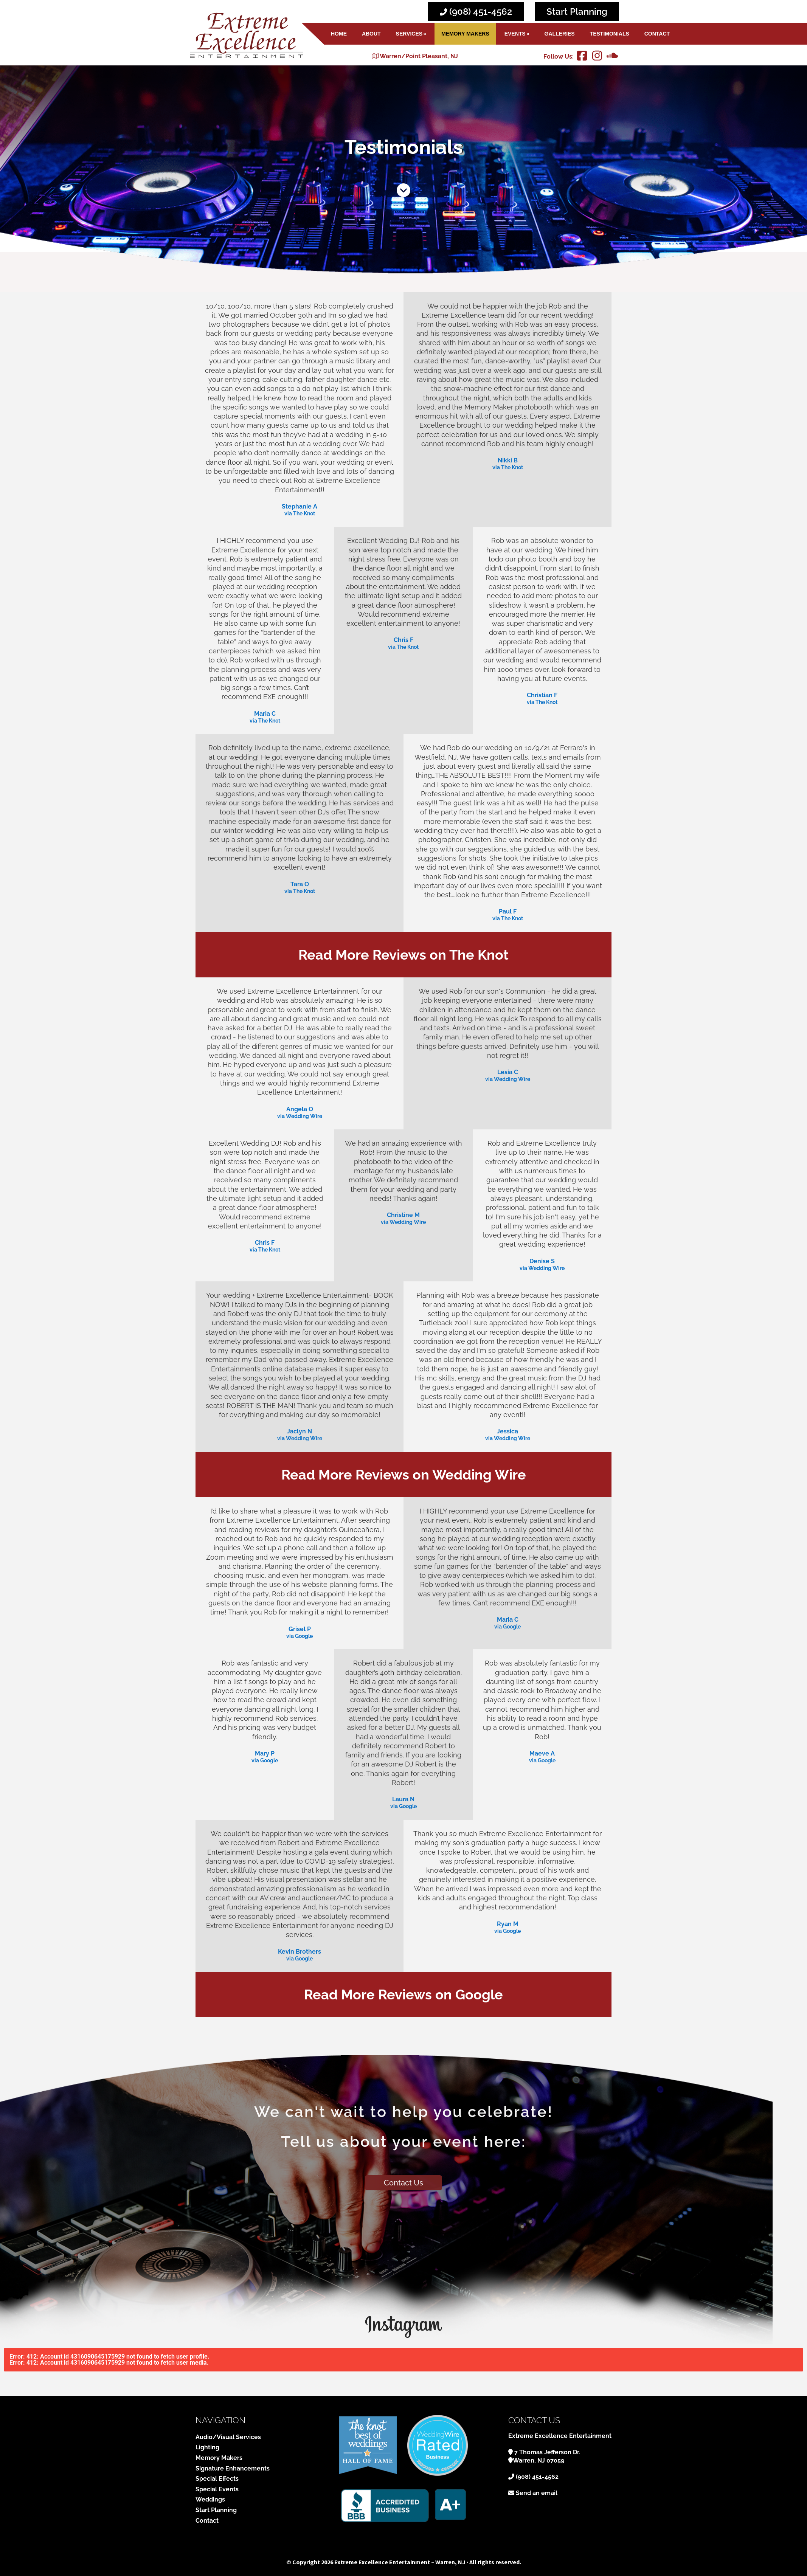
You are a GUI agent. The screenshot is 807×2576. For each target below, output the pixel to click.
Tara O (299, 884)
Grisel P (300, 1629)
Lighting (207, 2447)
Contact (207, 2520)
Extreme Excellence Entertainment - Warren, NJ (246, 35)
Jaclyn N (299, 1431)
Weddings (210, 2499)
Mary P (265, 1753)
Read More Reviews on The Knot (403, 955)
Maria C (265, 713)
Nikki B (508, 460)
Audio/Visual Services (228, 2437)
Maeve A (542, 1753)
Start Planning (576, 11)
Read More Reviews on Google (403, 1994)
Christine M (403, 1215)
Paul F (508, 911)
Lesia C (507, 1072)
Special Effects (217, 2478)
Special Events (217, 2489)
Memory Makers (219, 2457)
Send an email (536, 2493)
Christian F (542, 695)
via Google (299, 1636)
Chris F (403, 640)
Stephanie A (299, 506)
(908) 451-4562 (476, 11)
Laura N (403, 1799)
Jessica (507, 1431)
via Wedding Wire (299, 1116)
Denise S (542, 1261)
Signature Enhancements (233, 2468)
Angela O (299, 1109)
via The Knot (299, 513)
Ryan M (507, 1924)
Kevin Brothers (299, 1951)
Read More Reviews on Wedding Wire (403, 1475)
